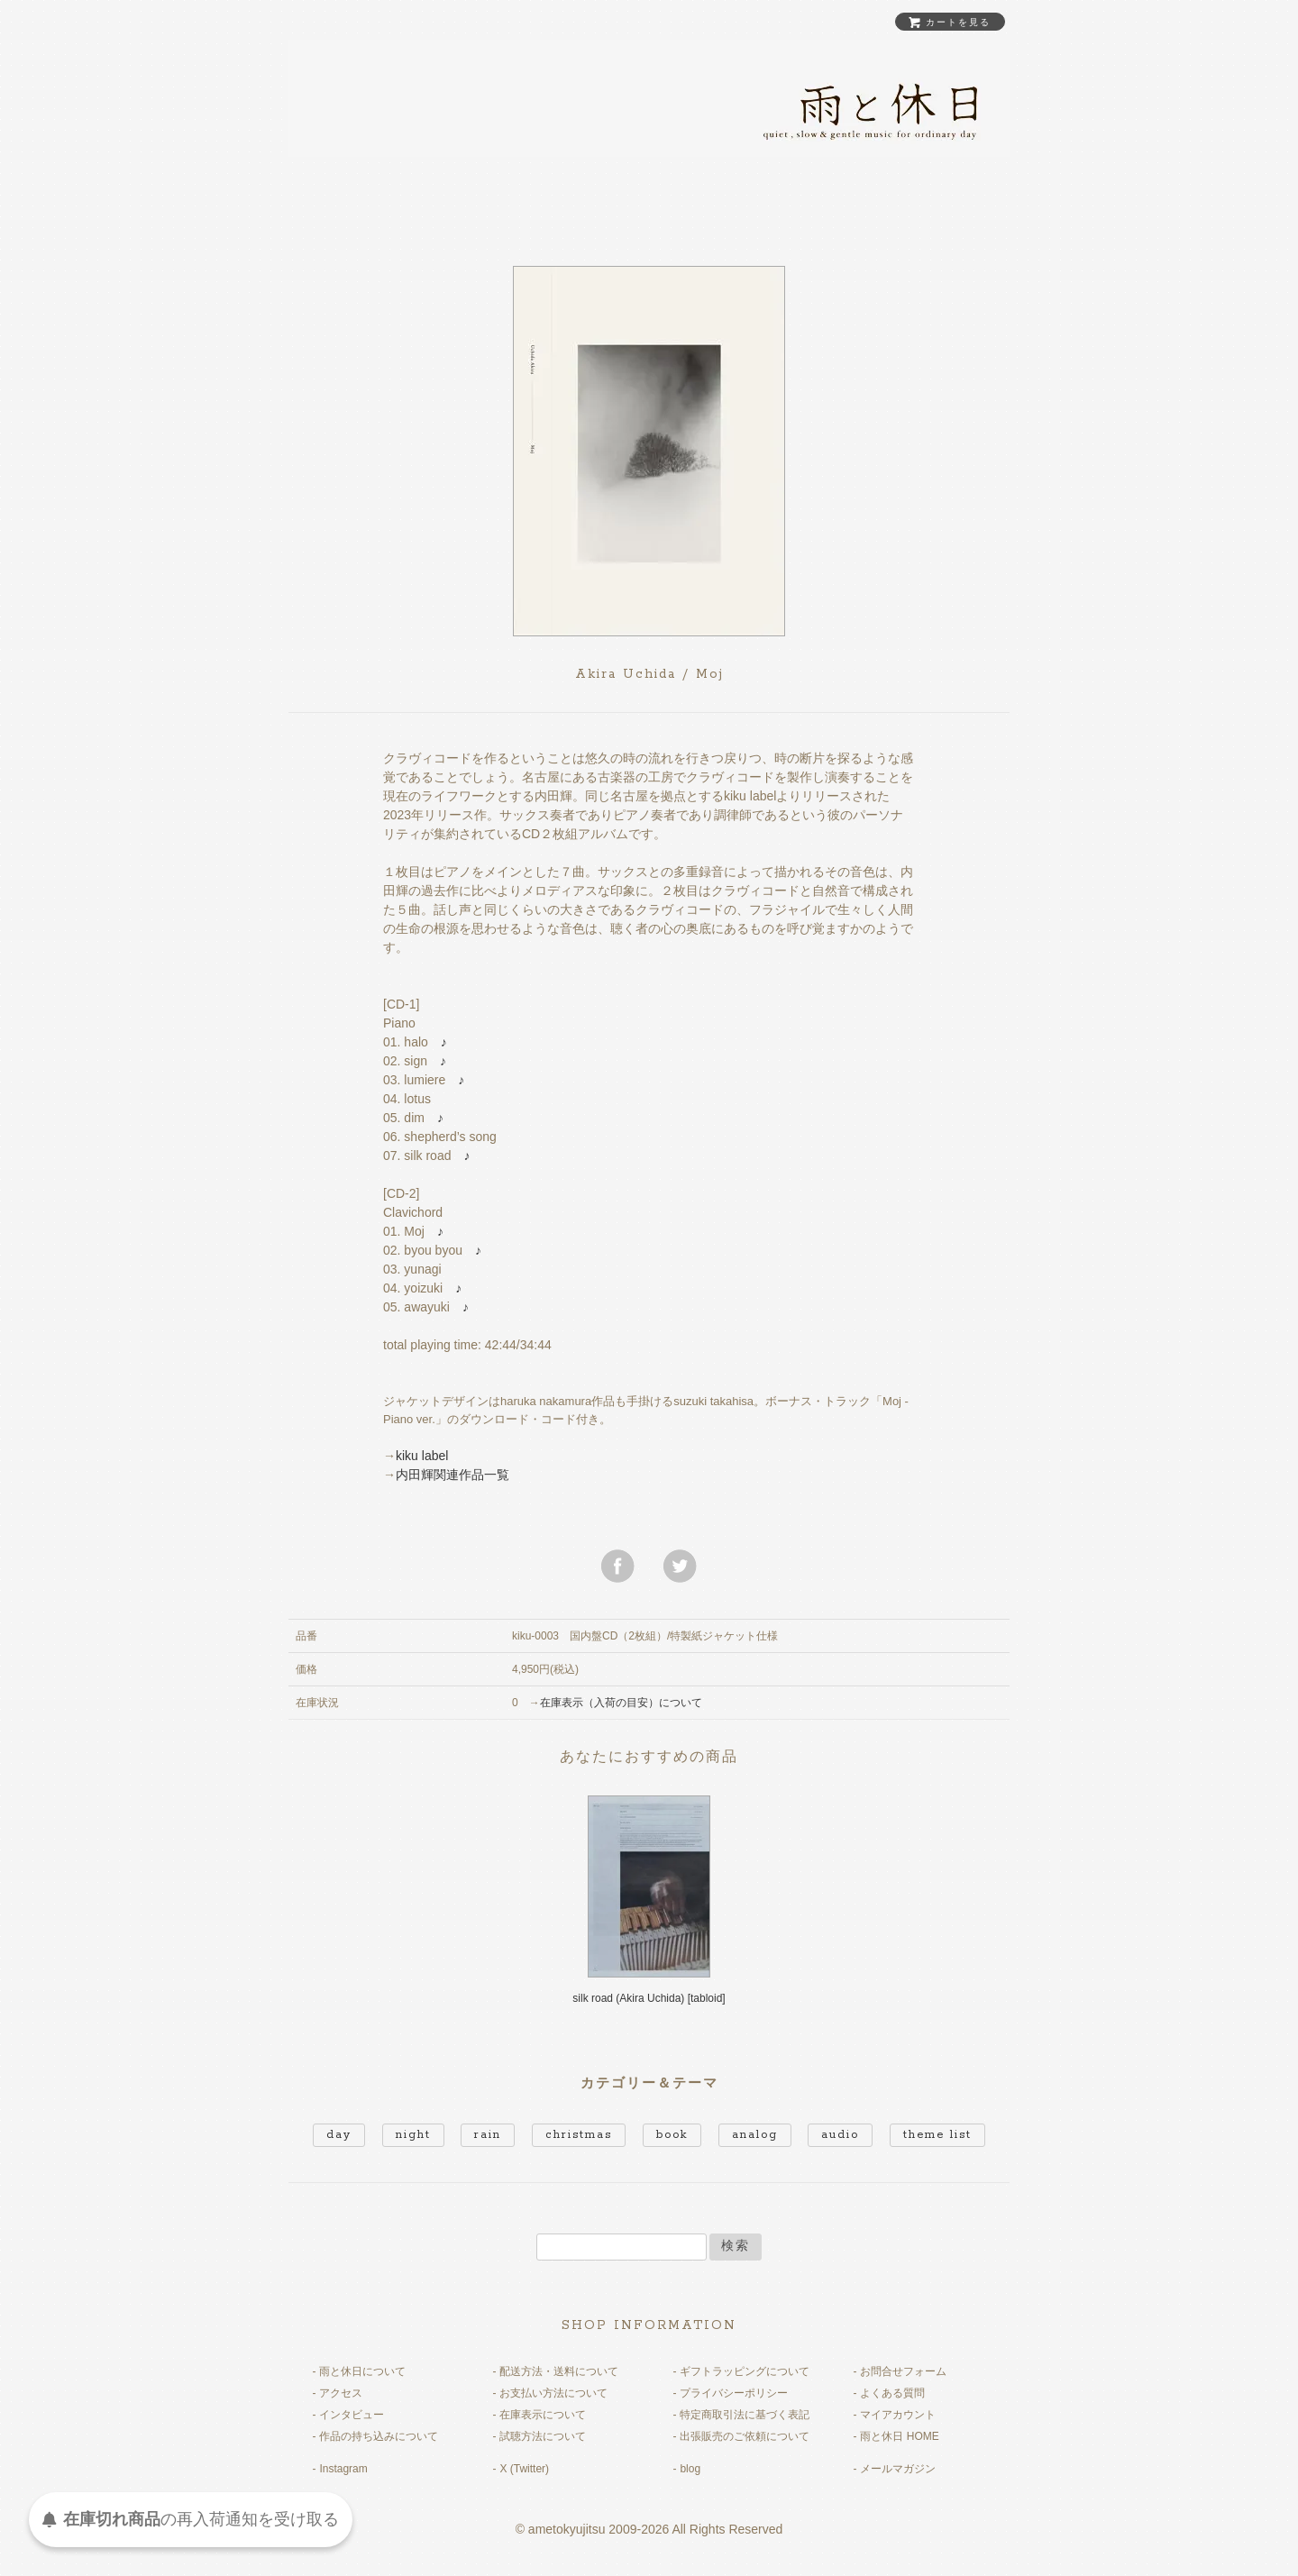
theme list (937, 2135)
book (672, 2135)
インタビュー (351, 2414)
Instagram (343, 2468)
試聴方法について (542, 2436)
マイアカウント (898, 2414)
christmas (578, 2135)
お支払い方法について (553, 2393)
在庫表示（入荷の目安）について (621, 1702)
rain (487, 2135)
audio (840, 2135)
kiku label (422, 1455)
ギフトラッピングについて (744, 2371)
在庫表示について (542, 2414)
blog (690, 2468)
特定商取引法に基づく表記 (744, 2414)
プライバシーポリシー (734, 2393)
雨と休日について (362, 2371)
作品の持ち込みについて (378, 2436)
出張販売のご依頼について (744, 2436)
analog (755, 2135)
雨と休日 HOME (899, 2436)
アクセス (340, 2393)
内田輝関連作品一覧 (452, 1474)
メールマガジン (898, 2468)
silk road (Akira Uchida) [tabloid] (648, 1998)
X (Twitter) (524, 2468)
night (413, 2135)
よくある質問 (892, 2393)
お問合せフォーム (903, 2371)
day (339, 2135)
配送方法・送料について (558, 2371)
